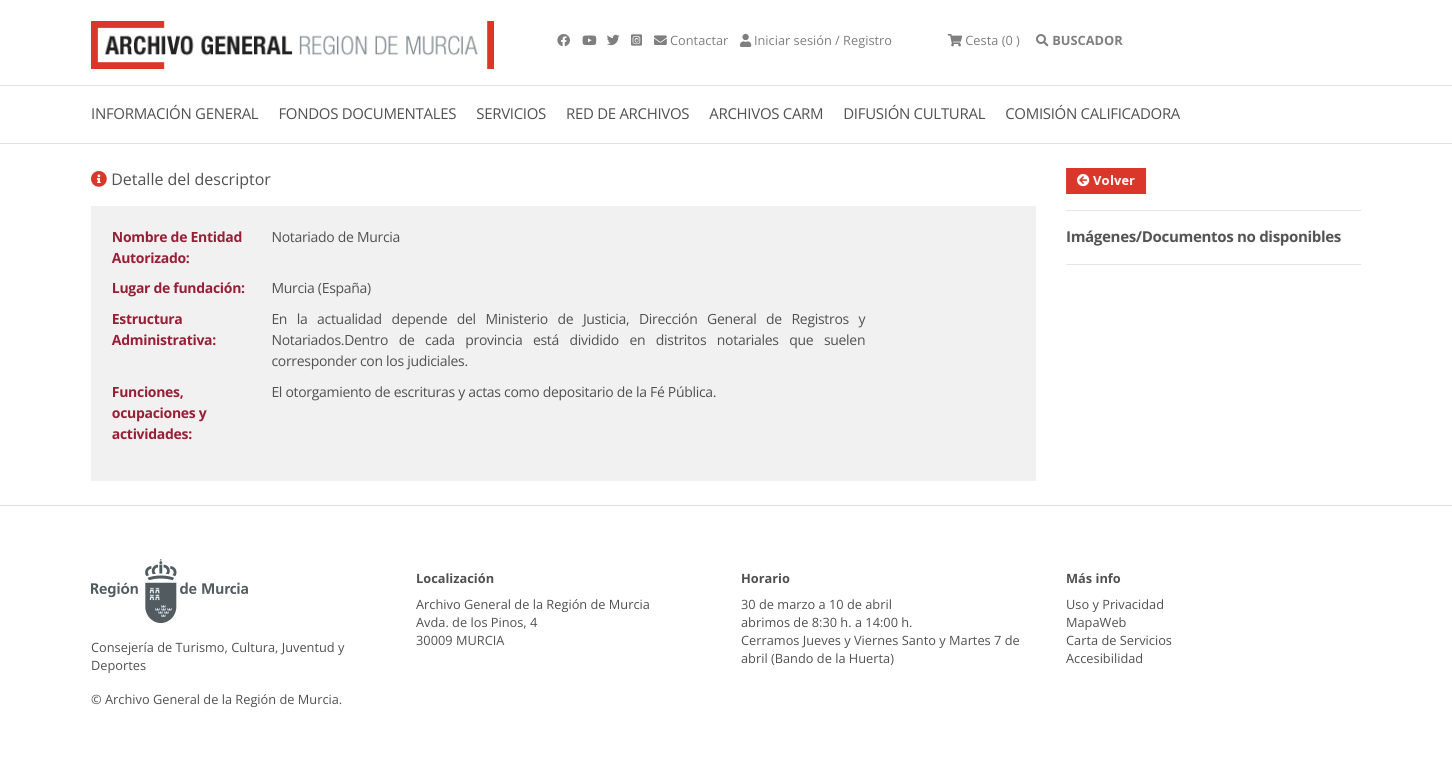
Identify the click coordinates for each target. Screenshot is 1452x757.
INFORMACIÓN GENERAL (174, 114)
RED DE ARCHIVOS (627, 114)
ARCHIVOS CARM (766, 114)
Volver (1114, 180)
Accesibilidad (1104, 658)
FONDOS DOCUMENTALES (367, 114)
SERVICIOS (511, 114)
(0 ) (984, 40)
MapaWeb (1096, 622)
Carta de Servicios (1119, 640)
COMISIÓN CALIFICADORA (1092, 114)
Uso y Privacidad (1115, 604)
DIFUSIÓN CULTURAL (914, 114)
